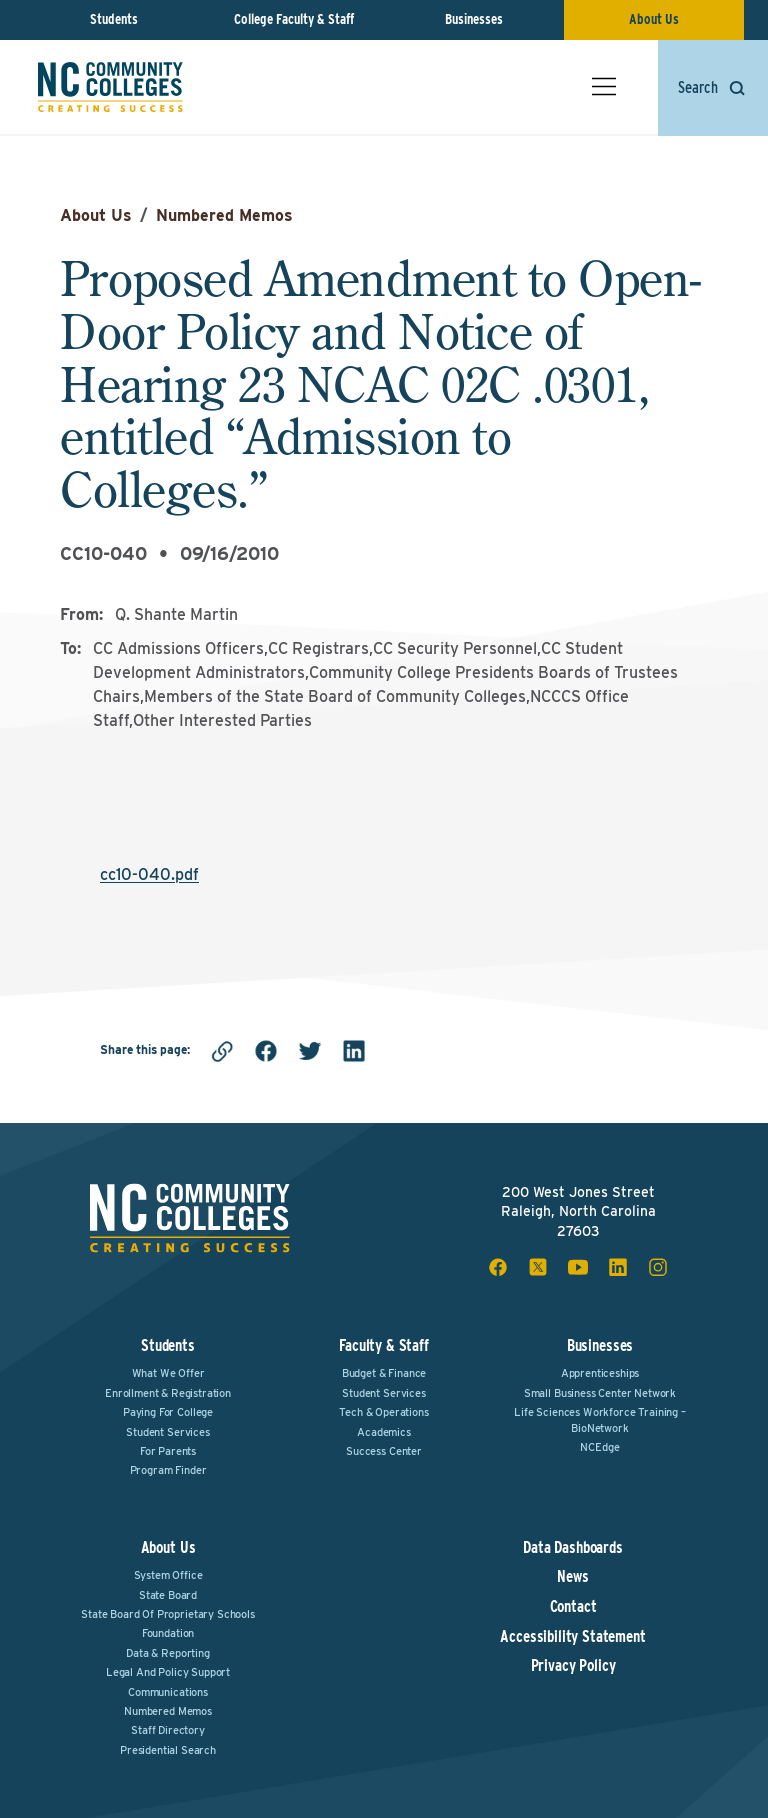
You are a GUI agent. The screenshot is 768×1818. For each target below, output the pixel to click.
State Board (168, 1595)
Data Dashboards (573, 1548)
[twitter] (310, 1051)
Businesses (474, 19)
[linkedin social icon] (618, 1267)
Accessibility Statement (572, 1637)
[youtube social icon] (578, 1267)
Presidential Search (168, 1750)
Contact (573, 1607)
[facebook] (266, 1051)
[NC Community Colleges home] (112, 89)
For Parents (168, 1451)
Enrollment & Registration (168, 1393)
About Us (654, 19)
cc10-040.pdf (149, 874)
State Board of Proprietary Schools (168, 1614)
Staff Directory (168, 1730)
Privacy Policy (573, 1666)
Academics (384, 1432)
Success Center (384, 1451)
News (572, 1577)
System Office (168, 1575)
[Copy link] (222, 1051)
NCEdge (599, 1447)
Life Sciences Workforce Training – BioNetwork (600, 1419)
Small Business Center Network (600, 1393)
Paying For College (168, 1412)
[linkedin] (354, 1051)
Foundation (168, 1633)
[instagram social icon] (658, 1267)
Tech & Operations (383, 1412)
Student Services (167, 1432)
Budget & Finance (384, 1373)
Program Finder (168, 1470)
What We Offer (168, 1373)
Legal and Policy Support (168, 1672)
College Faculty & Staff (294, 19)
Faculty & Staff (384, 1345)
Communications (168, 1692)
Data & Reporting (167, 1653)
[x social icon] (538, 1267)
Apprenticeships (600, 1373)
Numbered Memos (224, 215)
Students (114, 19)
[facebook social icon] (498, 1267)
